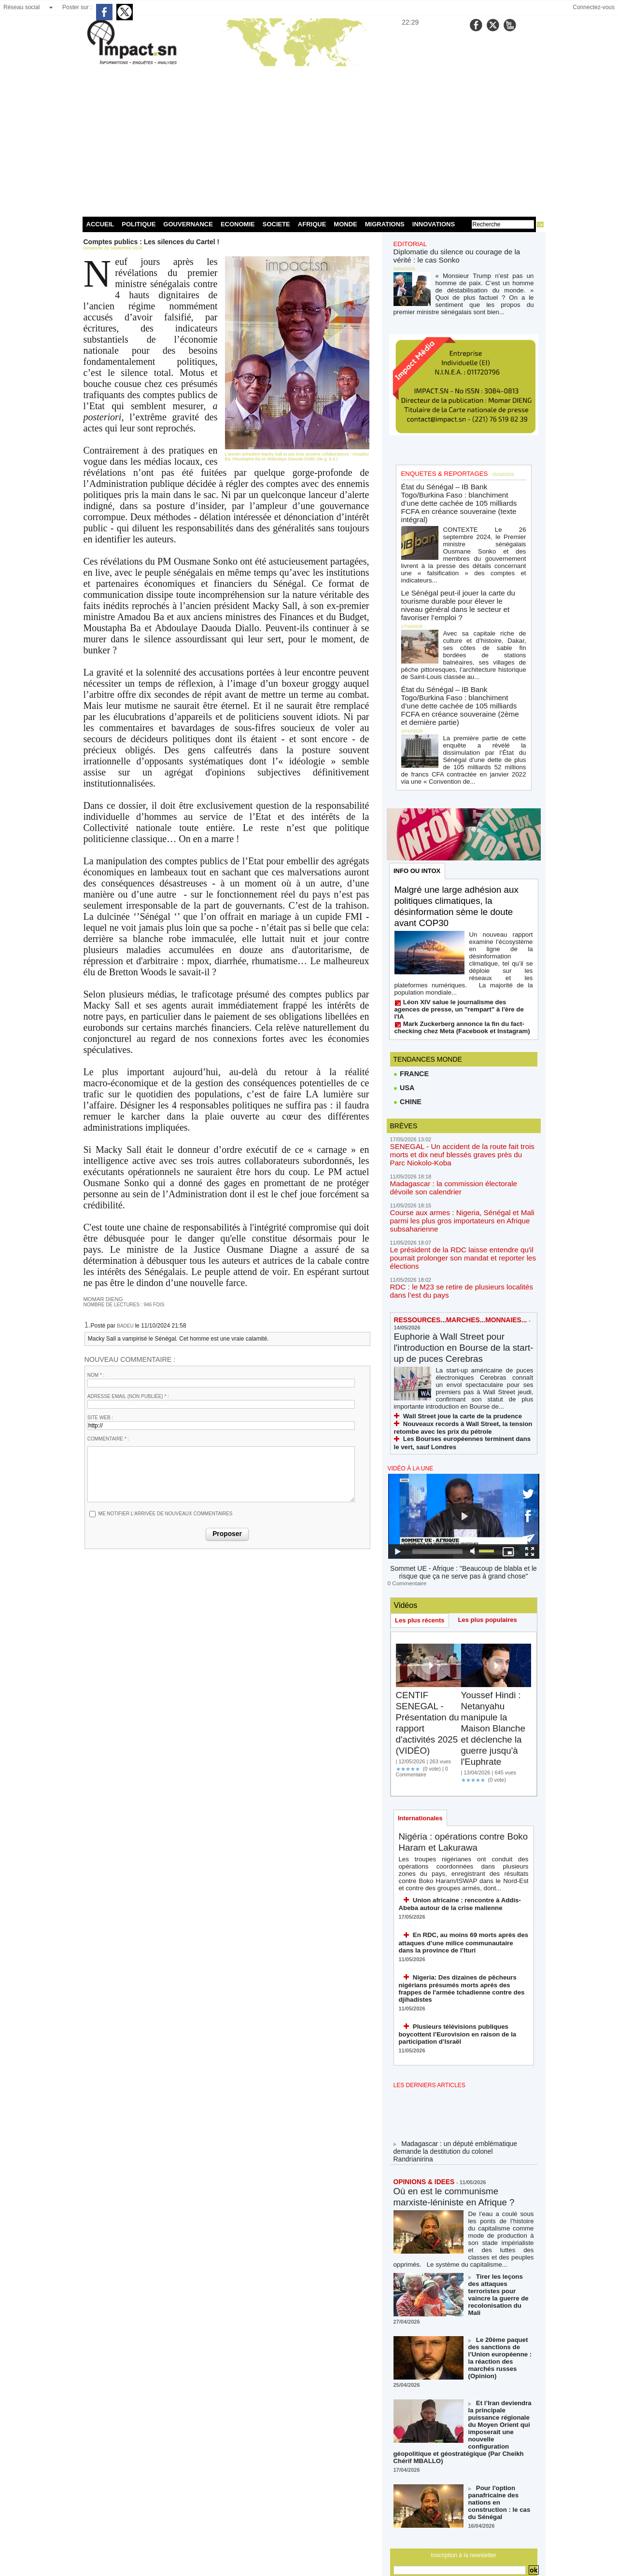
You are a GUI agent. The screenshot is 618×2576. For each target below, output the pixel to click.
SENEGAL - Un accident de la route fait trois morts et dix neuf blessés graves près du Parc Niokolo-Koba (458, 1092)
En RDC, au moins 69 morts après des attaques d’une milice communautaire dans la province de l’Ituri (461, 1870)
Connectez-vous (594, 7)
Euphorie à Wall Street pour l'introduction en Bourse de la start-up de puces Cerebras (456, 1278)
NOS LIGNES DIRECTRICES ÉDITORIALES (452, 2488)
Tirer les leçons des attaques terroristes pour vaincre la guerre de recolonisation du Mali (499, 2203)
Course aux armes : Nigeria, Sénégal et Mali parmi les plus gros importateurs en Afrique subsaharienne (456, 1155)
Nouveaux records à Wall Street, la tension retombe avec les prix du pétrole (457, 1362)
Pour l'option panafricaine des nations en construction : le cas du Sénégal (501, 2380)
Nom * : (96, 1374)
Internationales (421, 1749)
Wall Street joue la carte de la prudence (457, 1351)
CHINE (407, 1040)
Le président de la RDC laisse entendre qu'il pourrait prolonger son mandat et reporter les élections (457, 1191)
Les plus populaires (490, 1550)
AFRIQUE (312, 224)
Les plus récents (421, 1550)
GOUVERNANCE (188, 224)
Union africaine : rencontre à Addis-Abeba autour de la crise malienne (464, 1834)
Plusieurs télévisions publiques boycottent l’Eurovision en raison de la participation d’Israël (452, 1952)
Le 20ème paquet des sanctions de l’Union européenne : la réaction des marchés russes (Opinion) (500, 2256)
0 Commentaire (406, 1514)
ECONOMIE (238, 224)
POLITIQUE (138, 224)
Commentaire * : (108, 1438)
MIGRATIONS (385, 224)
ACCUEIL (100, 224)
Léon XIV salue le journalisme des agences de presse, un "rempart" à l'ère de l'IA (462, 951)
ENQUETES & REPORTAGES (440, 469)
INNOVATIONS (433, 224)
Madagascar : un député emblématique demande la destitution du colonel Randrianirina (459, 2069)
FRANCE (410, 1011)
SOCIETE (276, 224)
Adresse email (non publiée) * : (128, 1396)
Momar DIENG (101, 1299)
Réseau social (21, 7)
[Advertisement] (309, 139)
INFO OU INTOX (417, 827)
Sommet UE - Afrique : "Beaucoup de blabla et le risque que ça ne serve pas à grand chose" (463, 1504)
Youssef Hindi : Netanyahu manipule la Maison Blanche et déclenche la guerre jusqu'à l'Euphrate (495, 1658)
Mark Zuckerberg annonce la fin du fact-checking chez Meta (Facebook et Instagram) (456, 964)
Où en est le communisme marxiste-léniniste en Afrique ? (458, 2113)
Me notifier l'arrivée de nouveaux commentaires (165, 1513)
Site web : (100, 1417)
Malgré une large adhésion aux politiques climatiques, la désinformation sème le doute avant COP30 (460, 863)
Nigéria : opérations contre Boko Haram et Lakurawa (455, 1774)
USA (403, 1025)
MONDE (345, 224)
